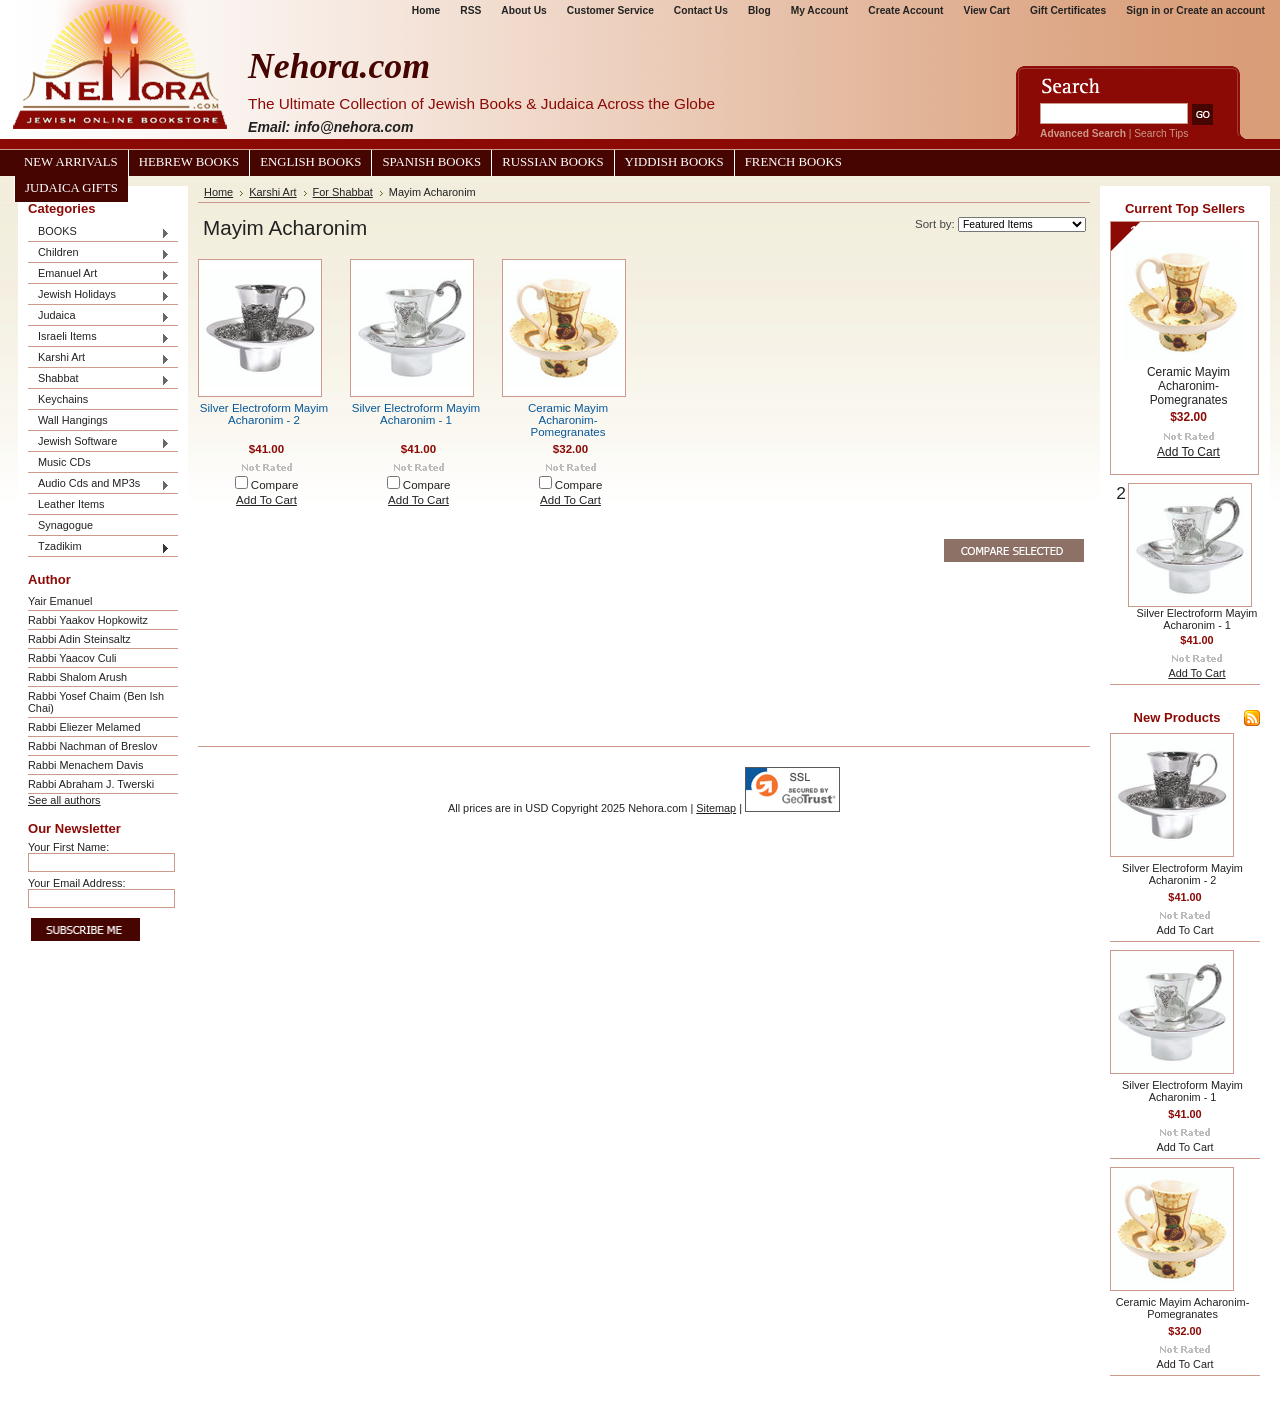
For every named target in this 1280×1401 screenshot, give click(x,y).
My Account (820, 10)
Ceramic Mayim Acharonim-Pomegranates (568, 420)
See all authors (64, 800)
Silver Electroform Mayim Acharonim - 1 (416, 414)
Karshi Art (99, 358)
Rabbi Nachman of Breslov (92, 746)
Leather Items (71, 504)
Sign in (1143, 10)
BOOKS (99, 232)
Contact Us (701, 10)
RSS (470, 10)
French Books (793, 162)
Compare (275, 485)
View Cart (987, 10)
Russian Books (552, 162)
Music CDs (64, 462)
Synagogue (65, 525)
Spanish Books (431, 162)
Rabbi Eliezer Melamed (84, 727)
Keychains (63, 399)
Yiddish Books (674, 162)
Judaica (99, 316)
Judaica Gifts (71, 188)
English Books (310, 162)
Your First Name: (68, 847)
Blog (759, 10)
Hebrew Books (189, 162)
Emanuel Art (99, 274)
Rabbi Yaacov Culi (72, 658)
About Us (523, 10)
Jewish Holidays (99, 295)
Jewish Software (99, 442)
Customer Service (610, 10)
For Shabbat (343, 192)
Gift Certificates (1068, 10)
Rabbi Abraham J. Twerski (91, 784)
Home (426, 10)
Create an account (1220, 10)
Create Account (905, 10)
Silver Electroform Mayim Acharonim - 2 (264, 414)
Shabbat (99, 379)
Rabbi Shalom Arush (77, 677)
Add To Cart (266, 500)
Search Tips (1161, 133)
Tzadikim (99, 547)
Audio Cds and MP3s (99, 484)
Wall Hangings (73, 420)
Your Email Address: (77, 883)
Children (99, 253)
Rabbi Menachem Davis (85, 765)
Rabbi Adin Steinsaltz (79, 639)
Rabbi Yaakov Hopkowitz (88, 620)
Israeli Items (99, 337)
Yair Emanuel (60, 601)
